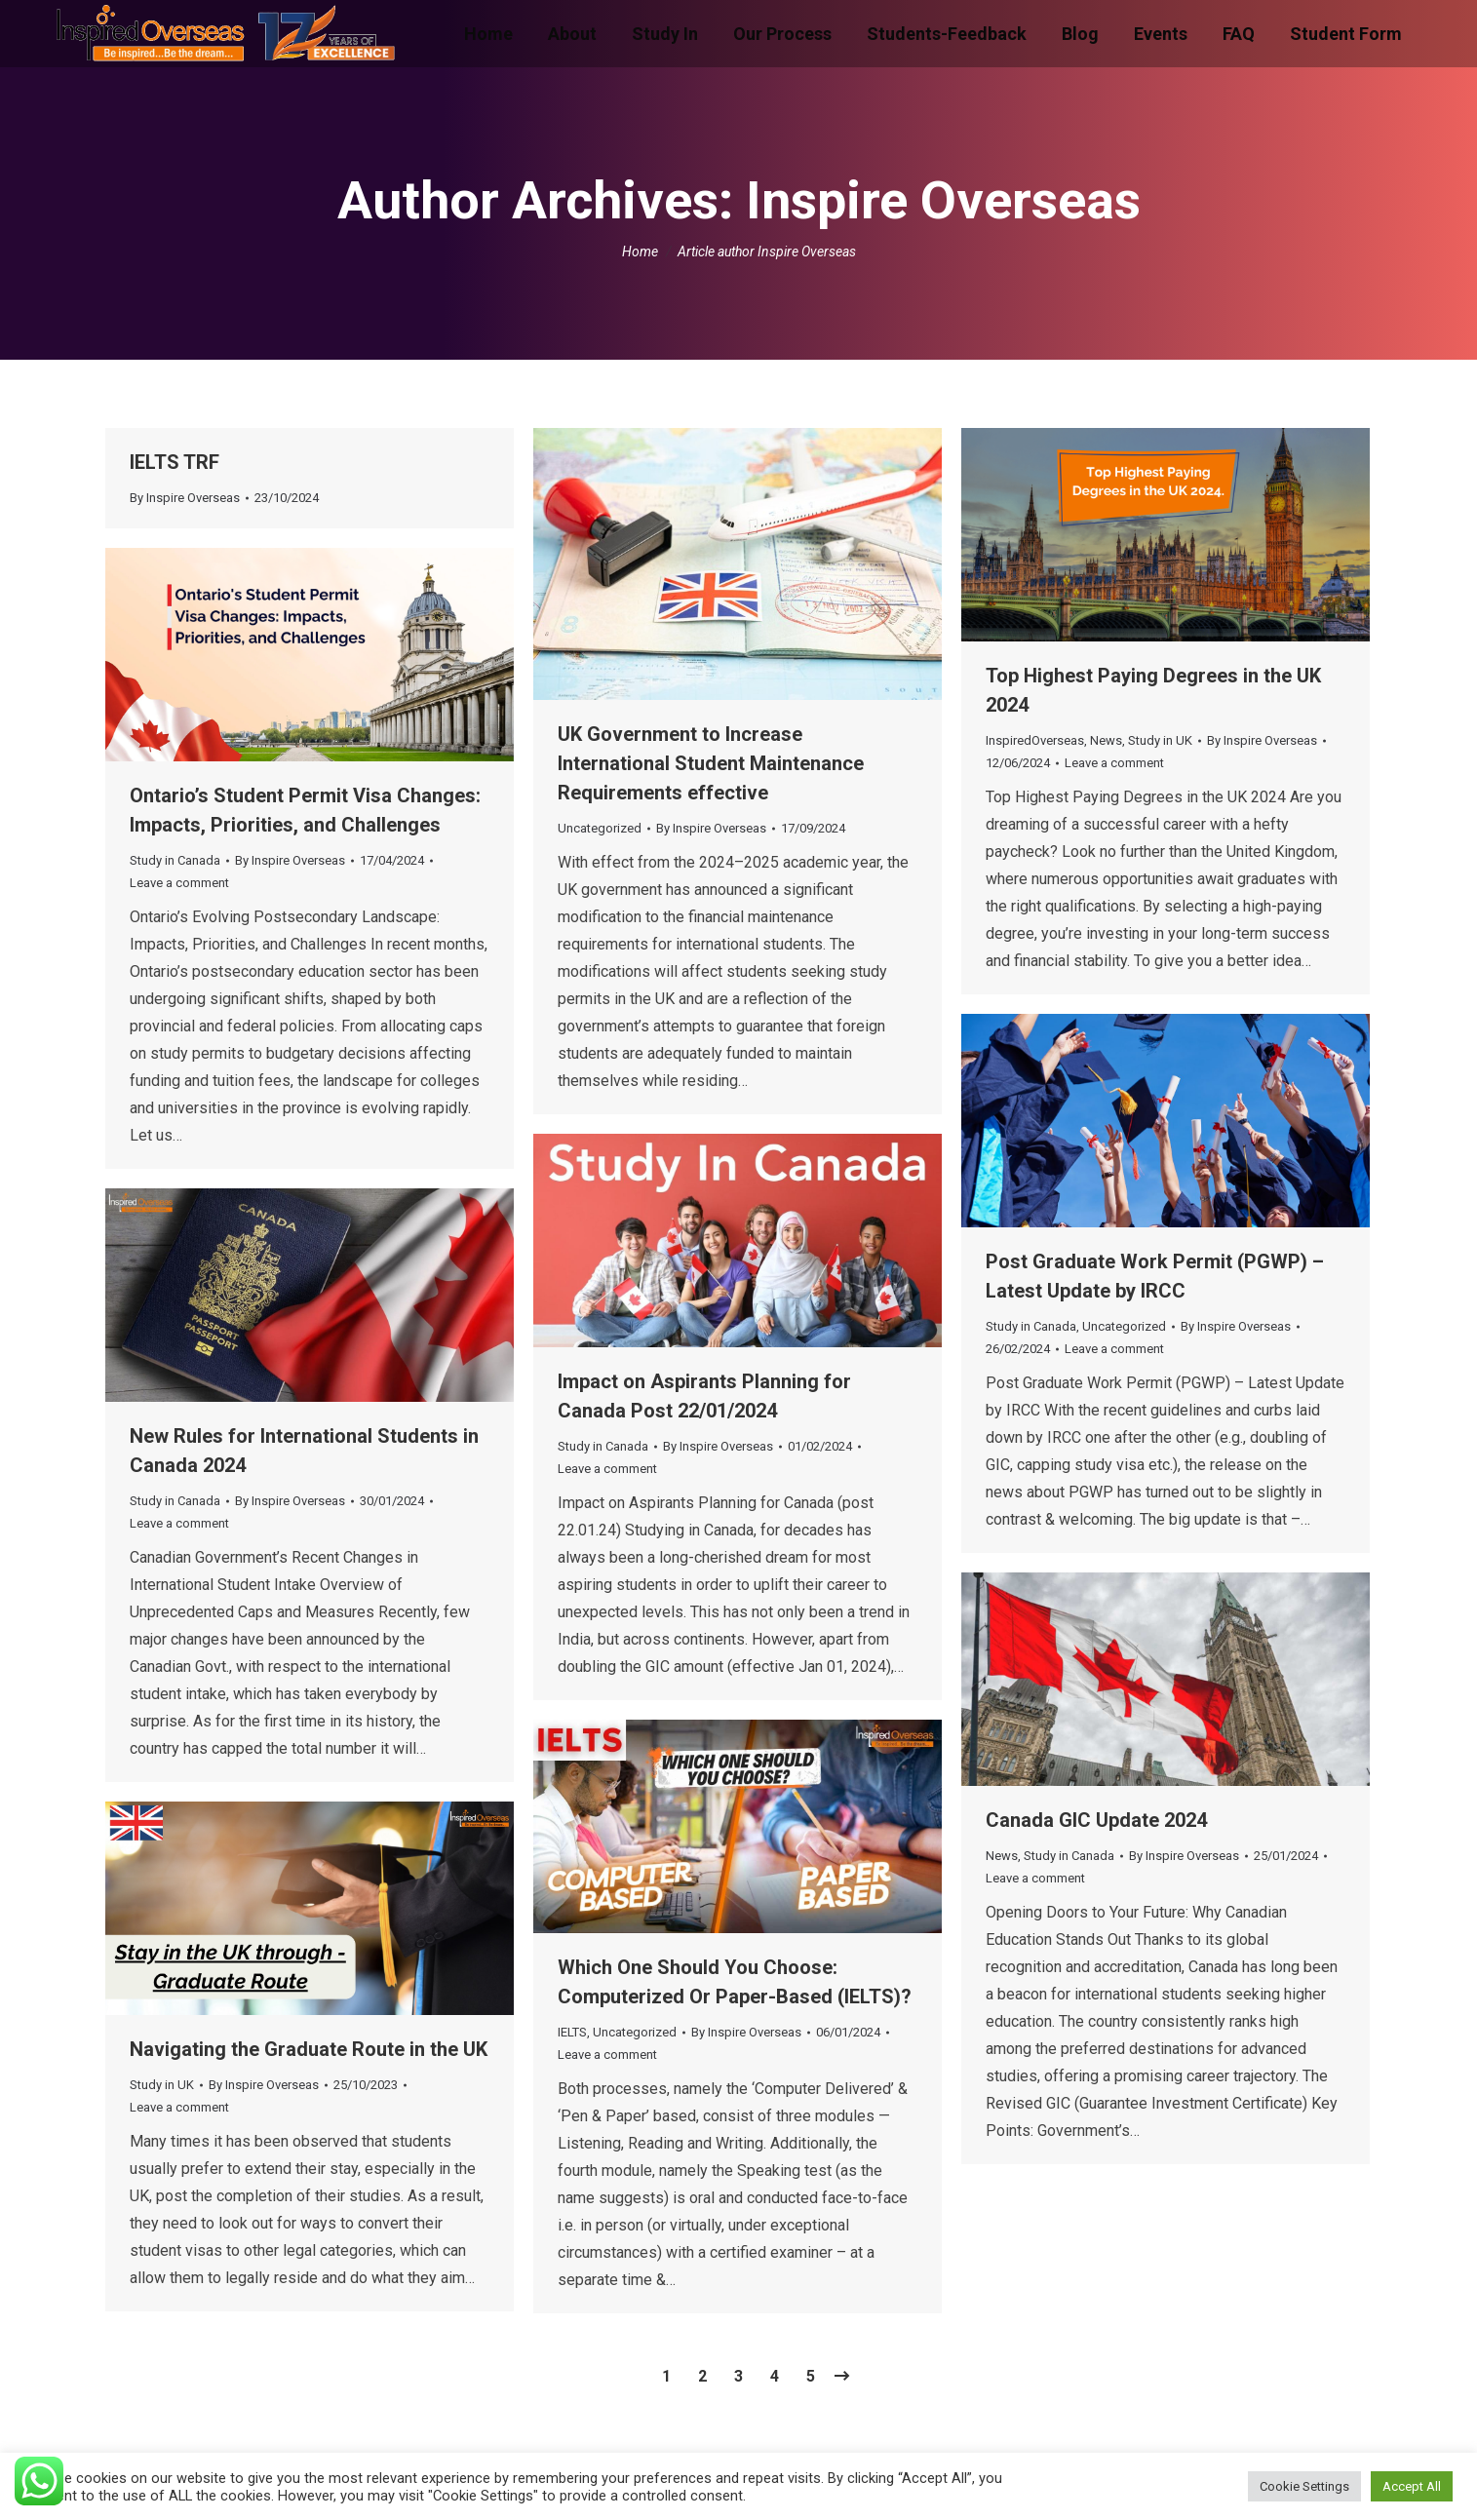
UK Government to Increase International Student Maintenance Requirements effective (711, 763)
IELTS (572, 2032)
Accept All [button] (1411, 2486)
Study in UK (1160, 740)
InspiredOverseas (1035, 740)
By (185, 497)
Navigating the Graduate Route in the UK (308, 2049)
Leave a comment (1114, 763)
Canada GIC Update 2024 (1096, 1820)
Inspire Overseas (943, 200)
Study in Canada (175, 860)
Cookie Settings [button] (1304, 2486)
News (1106, 740)
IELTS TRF (174, 462)
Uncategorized (599, 828)
